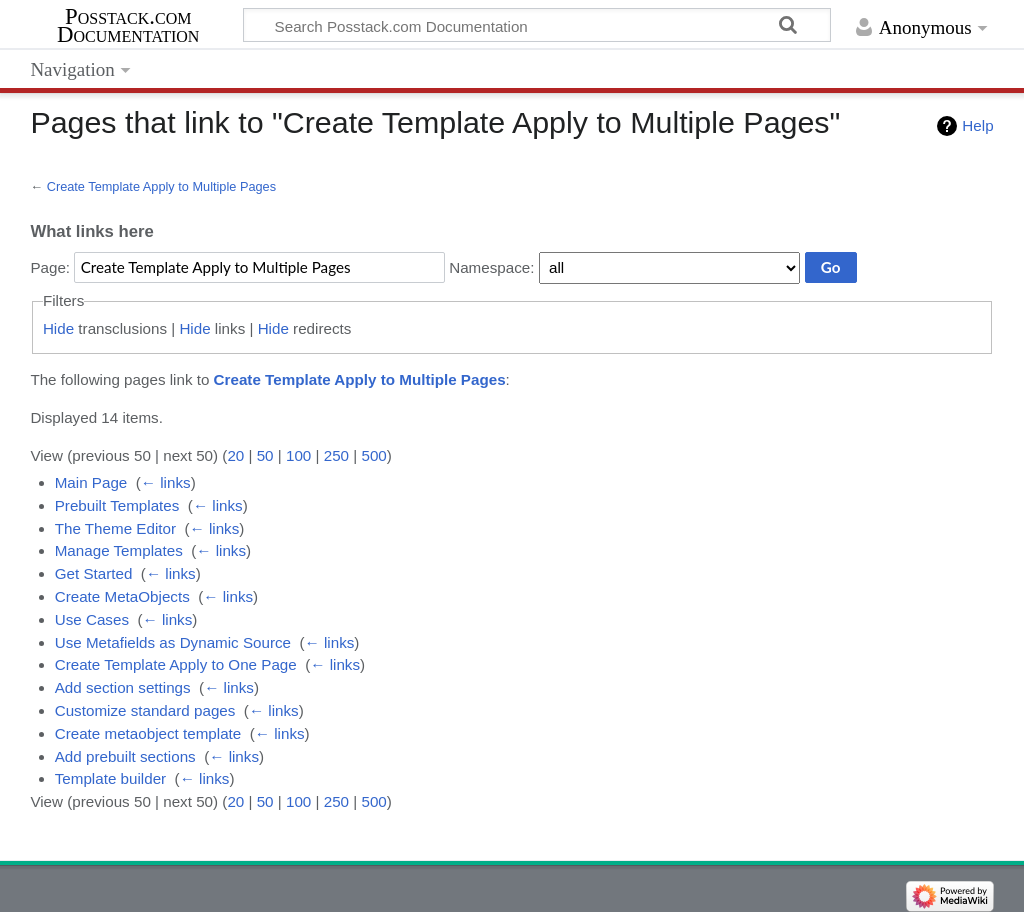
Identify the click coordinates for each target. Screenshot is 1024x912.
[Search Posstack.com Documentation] (537, 25)
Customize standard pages (145, 710)
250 (336, 455)
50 (265, 455)
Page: (50, 267)
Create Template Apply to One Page (176, 664)
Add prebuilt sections (125, 756)
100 (298, 455)
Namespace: (491, 267)
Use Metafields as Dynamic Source (173, 642)
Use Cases (92, 619)
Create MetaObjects (122, 596)
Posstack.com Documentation (128, 26)
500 (373, 455)
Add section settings (123, 687)
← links (166, 482)
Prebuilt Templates (117, 505)
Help (977, 125)
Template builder (110, 778)
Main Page (91, 482)
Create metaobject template (148, 733)
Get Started (94, 573)
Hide (58, 328)
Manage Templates (119, 550)
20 (235, 455)
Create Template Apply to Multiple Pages (161, 186)
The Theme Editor (115, 528)
